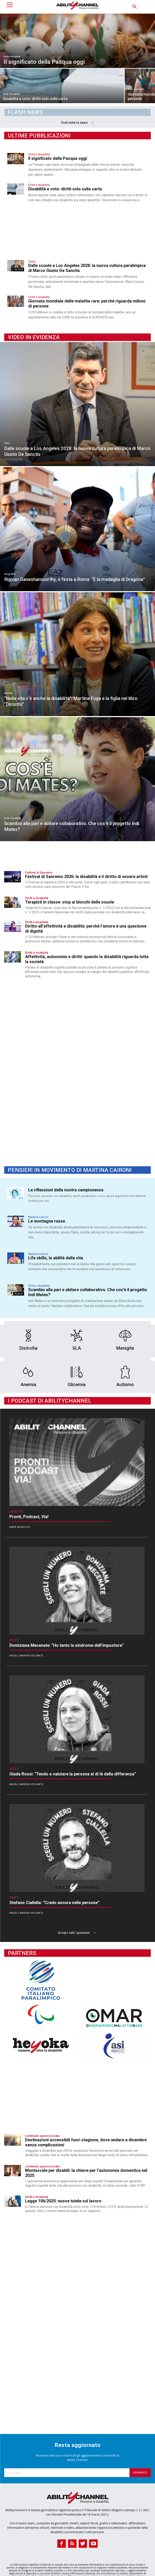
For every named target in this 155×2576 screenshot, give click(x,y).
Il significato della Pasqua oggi (57, 158)
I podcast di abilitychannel (49, 1400)
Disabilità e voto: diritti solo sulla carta (65, 188)
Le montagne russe (46, 1221)
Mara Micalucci (19, 1527)
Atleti (14, 1640)
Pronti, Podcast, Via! (29, 1516)
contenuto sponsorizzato (42, 2135)
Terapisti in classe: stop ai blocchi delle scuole (69, 902)
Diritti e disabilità (12, 56)
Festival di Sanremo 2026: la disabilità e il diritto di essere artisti (86, 876)
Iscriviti (140, 2472)
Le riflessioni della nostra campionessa (65, 1189)
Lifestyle (8, 693)
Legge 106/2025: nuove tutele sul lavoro (63, 2200)
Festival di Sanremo (39, 872)
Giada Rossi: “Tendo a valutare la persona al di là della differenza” (72, 1773)
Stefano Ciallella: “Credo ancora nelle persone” (54, 1902)
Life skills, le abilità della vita (55, 1257)
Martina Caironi (38, 1217)
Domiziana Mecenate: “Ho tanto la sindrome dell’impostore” (66, 1645)
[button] (134, 7)
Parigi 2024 (9, 574)
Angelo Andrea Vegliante (26, 1655)
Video (32, 261)
